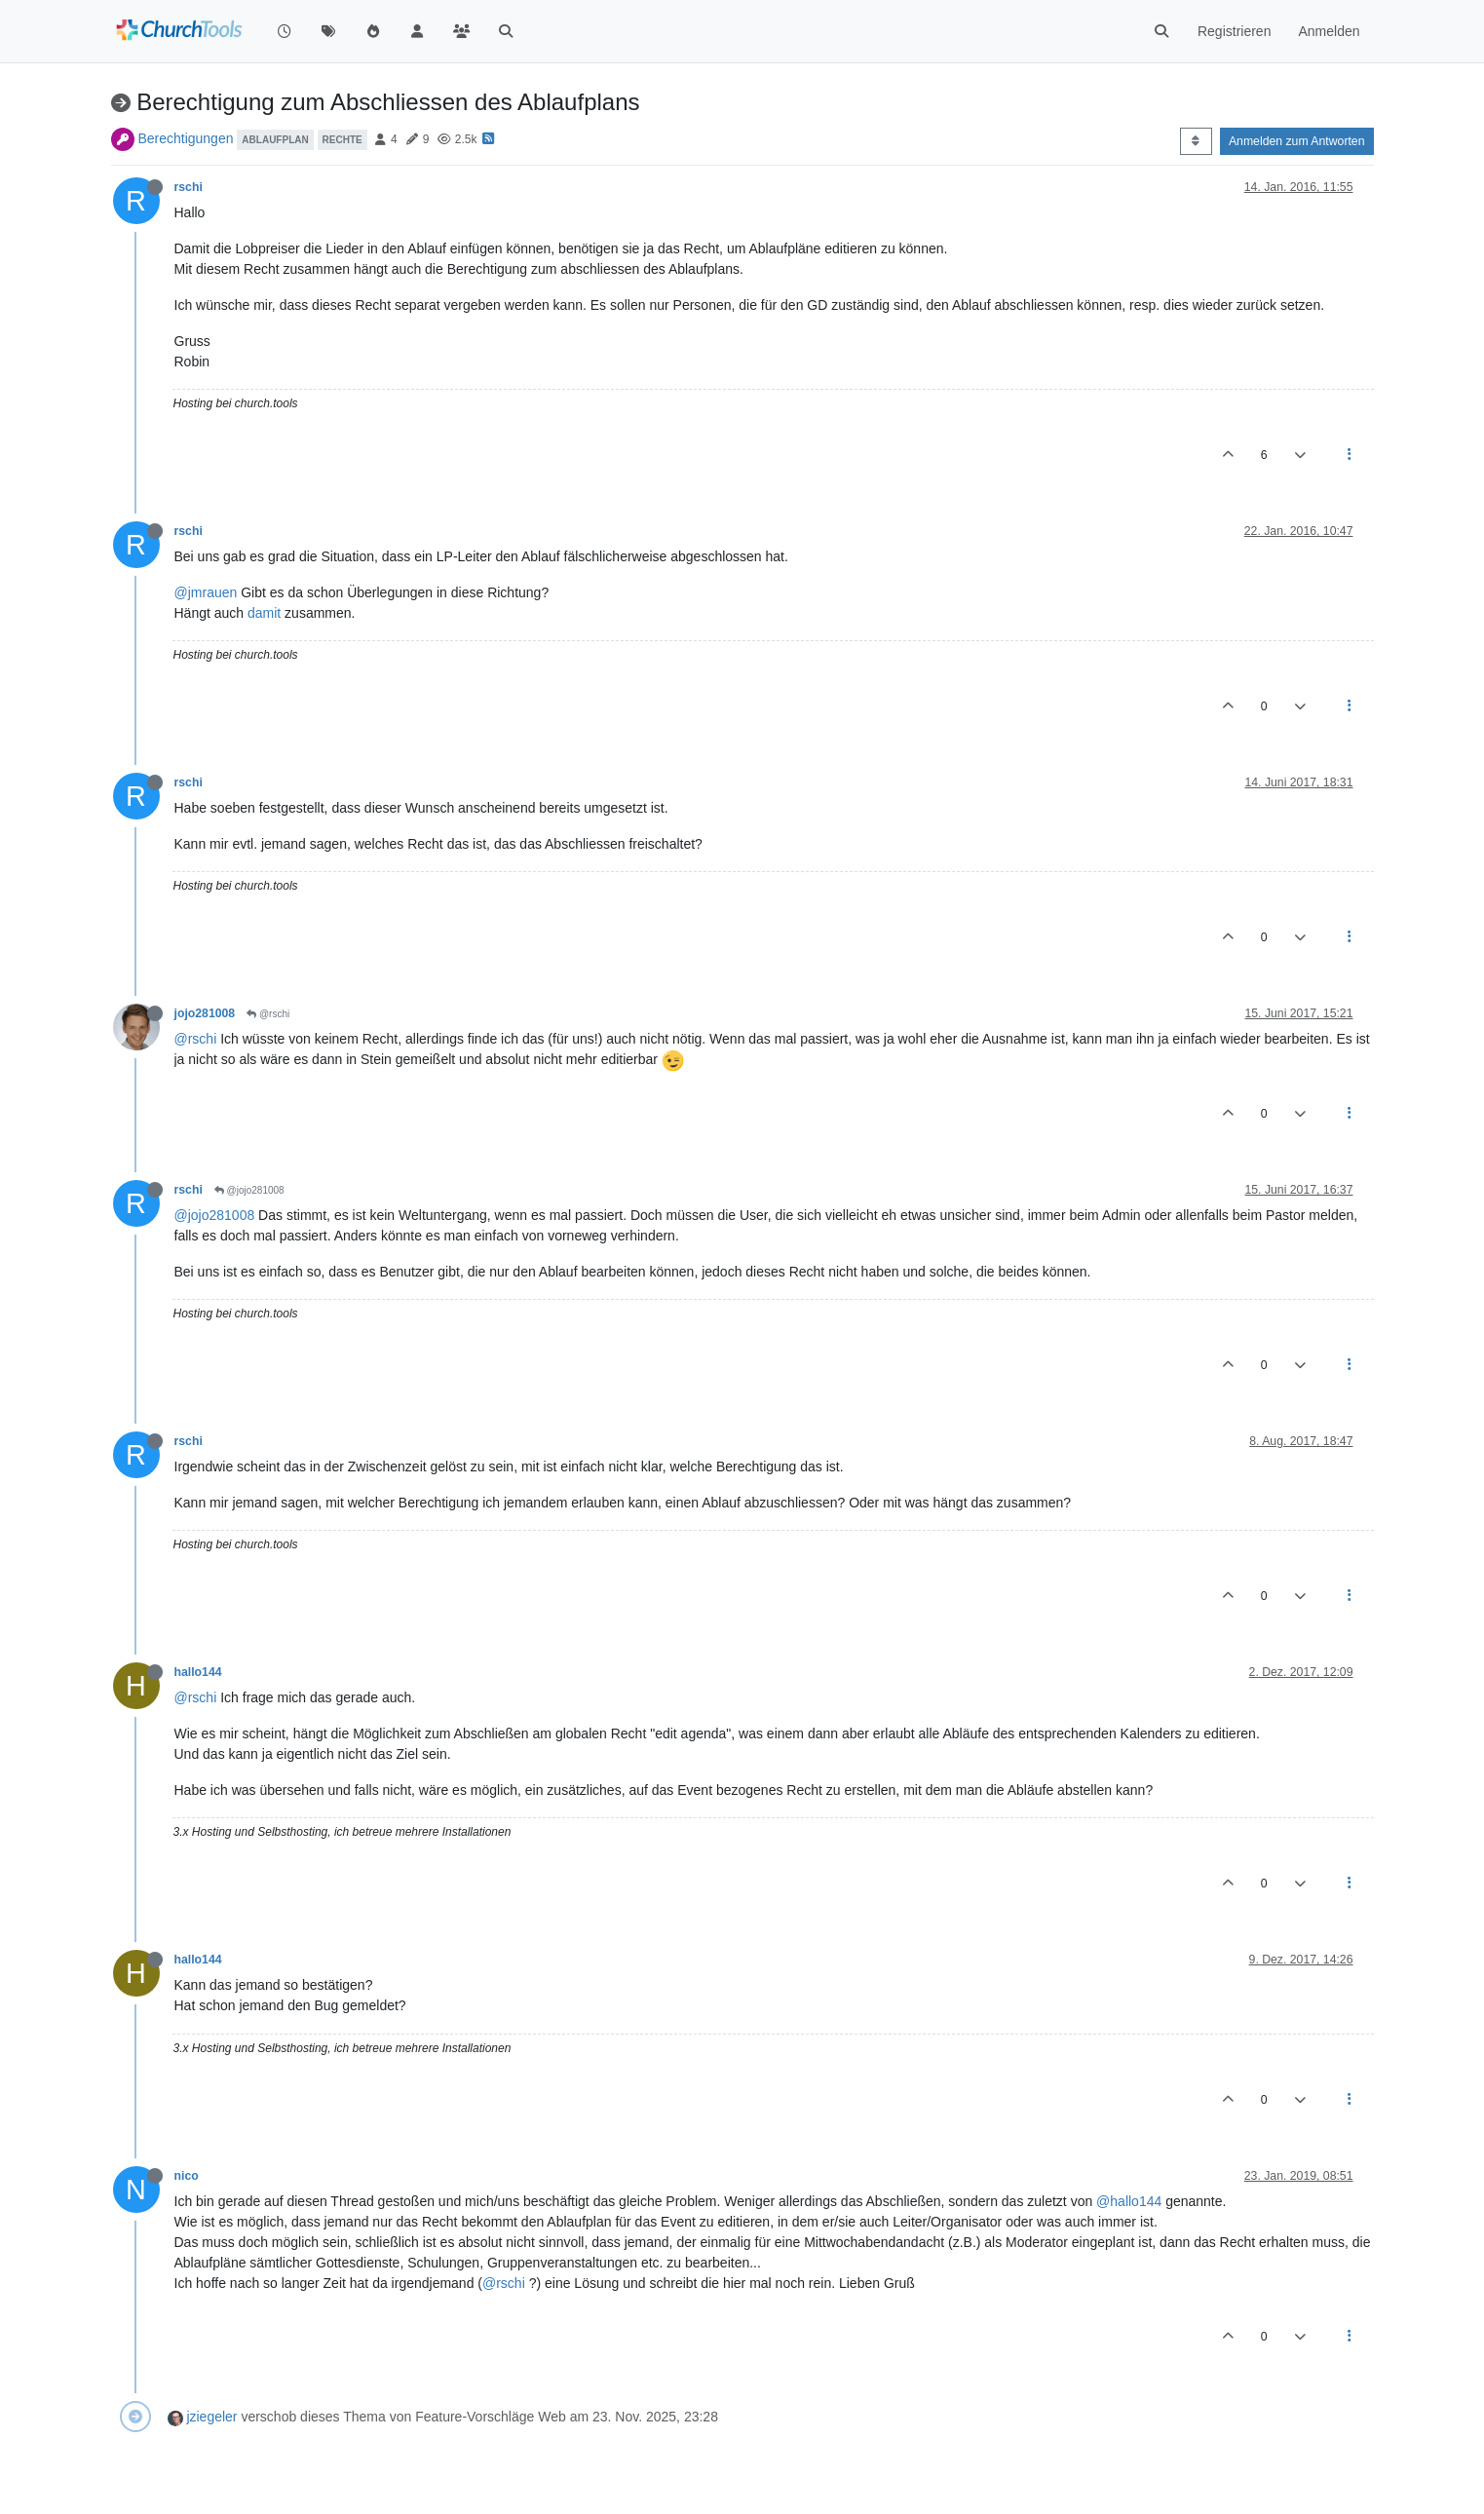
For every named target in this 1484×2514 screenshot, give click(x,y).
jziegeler (211, 2416)
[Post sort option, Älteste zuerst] (1196, 141)
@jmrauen (206, 592)
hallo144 (198, 1672)
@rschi (268, 1014)
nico (186, 2176)
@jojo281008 (249, 1190)
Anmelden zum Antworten (1297, 141)
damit (264, 613)
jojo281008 (205, 1013)
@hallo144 (1128, 2201)
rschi (188, 187)
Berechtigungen (185, 138)
